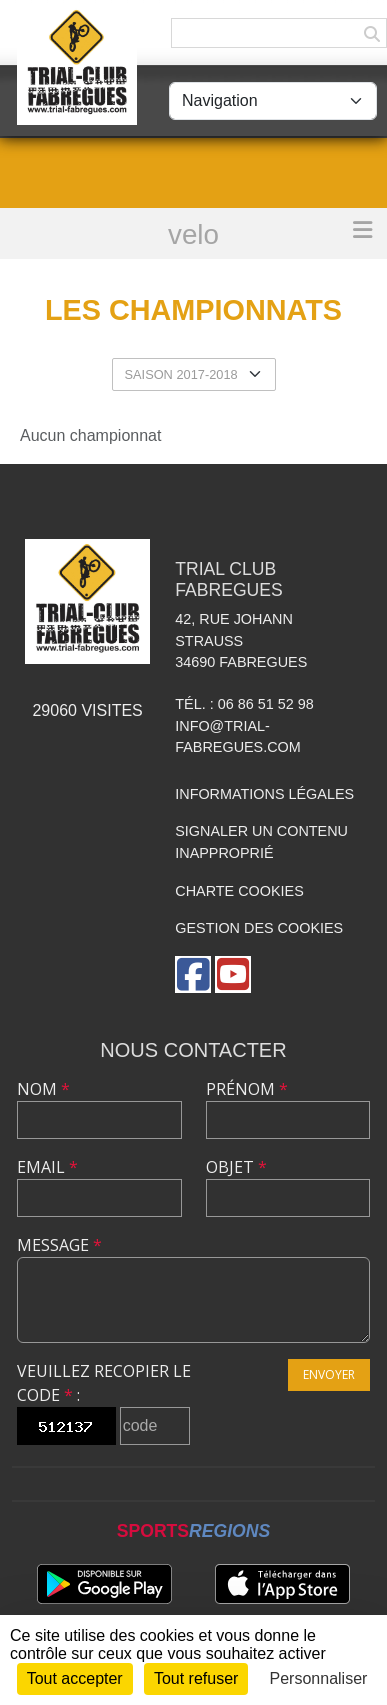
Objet (236, 1167)
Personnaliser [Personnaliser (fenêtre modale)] (319, 1678)
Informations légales (264, 794)
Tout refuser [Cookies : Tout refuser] (196, 1678)
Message (59, 1245)
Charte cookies (239, 891)
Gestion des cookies (259, 928)
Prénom (247, 1089)
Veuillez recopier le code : (104, 1383)
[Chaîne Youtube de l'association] (233, 974)
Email (47, 1167)
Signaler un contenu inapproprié (261, 842)
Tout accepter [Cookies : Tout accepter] (75, 1678)
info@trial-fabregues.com (238, 737)
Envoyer (329, 1374)
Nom (43, 1089)
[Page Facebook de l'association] (193, 974)
